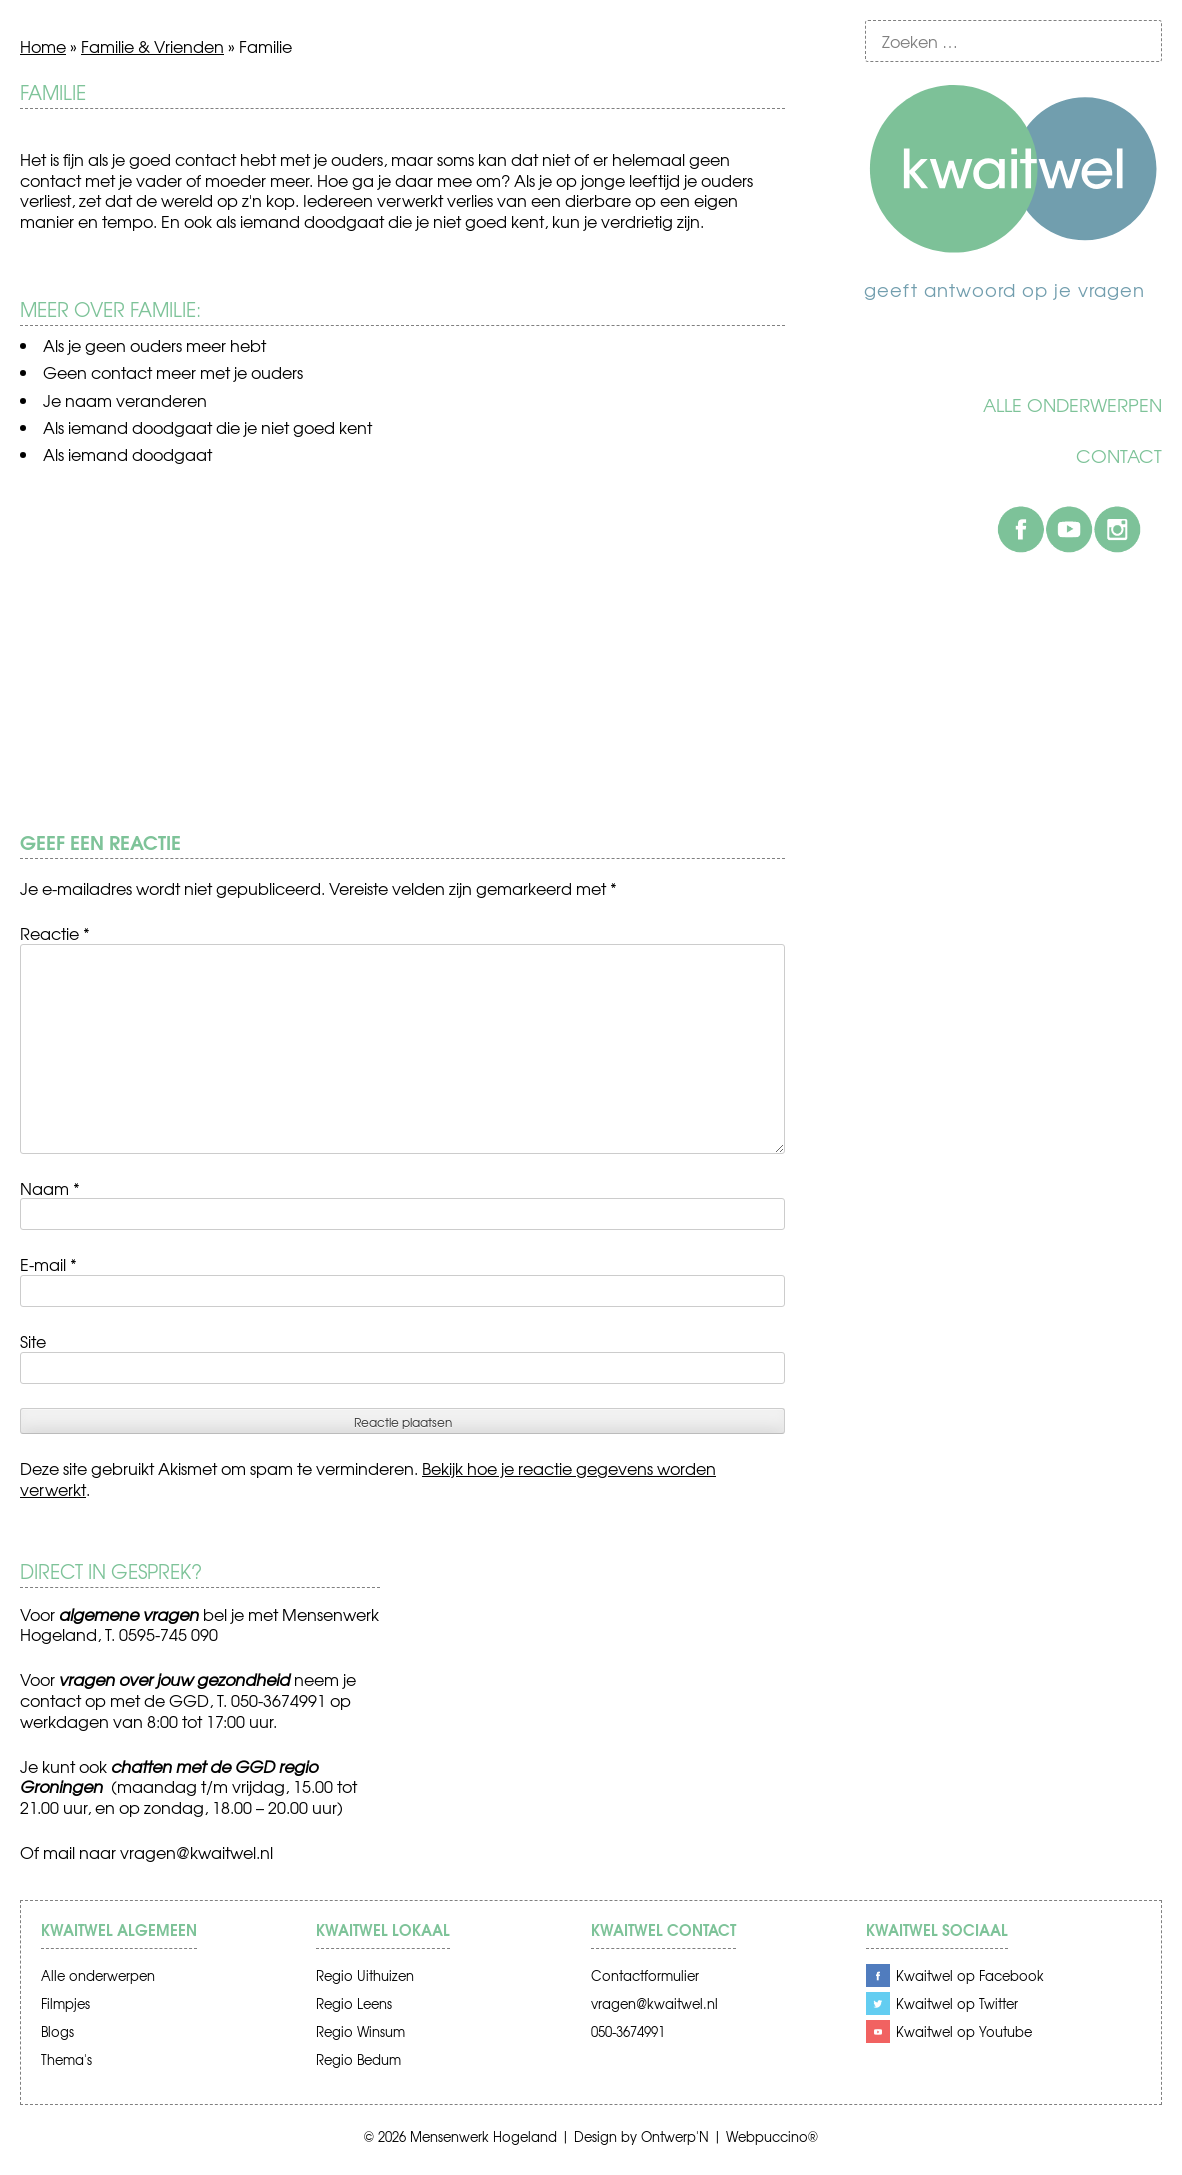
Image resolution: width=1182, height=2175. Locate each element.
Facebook (1021, 529)
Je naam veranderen (125, 400)
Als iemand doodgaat (127, 454)
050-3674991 (628, 2031)
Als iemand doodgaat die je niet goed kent (207, 427)
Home (43, 46)
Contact (1119, 456)
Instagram (1117, 529)
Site (33, 1341)
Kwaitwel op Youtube (964, 2031)
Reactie (55, 933)
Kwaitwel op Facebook (970, 1975)
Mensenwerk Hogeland (483, 2136)
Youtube (1069, 529)
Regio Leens (354, 2003)
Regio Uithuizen (365, 1975)
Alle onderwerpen (1072, 405)
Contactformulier (645, 1975)
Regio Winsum (360, 2031)
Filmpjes (65, 2003)
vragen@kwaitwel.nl (196, 1852)
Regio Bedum (358, 2059)
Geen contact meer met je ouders (173, 372)
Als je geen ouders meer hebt (154, 345)
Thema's (66, 2059)
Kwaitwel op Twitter (957, 2003)
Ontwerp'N (675, 2136)
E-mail (48, 1264)
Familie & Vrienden (152, 46)
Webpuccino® (772, 2136)
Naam (50, 1188)
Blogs (57, 2031)
